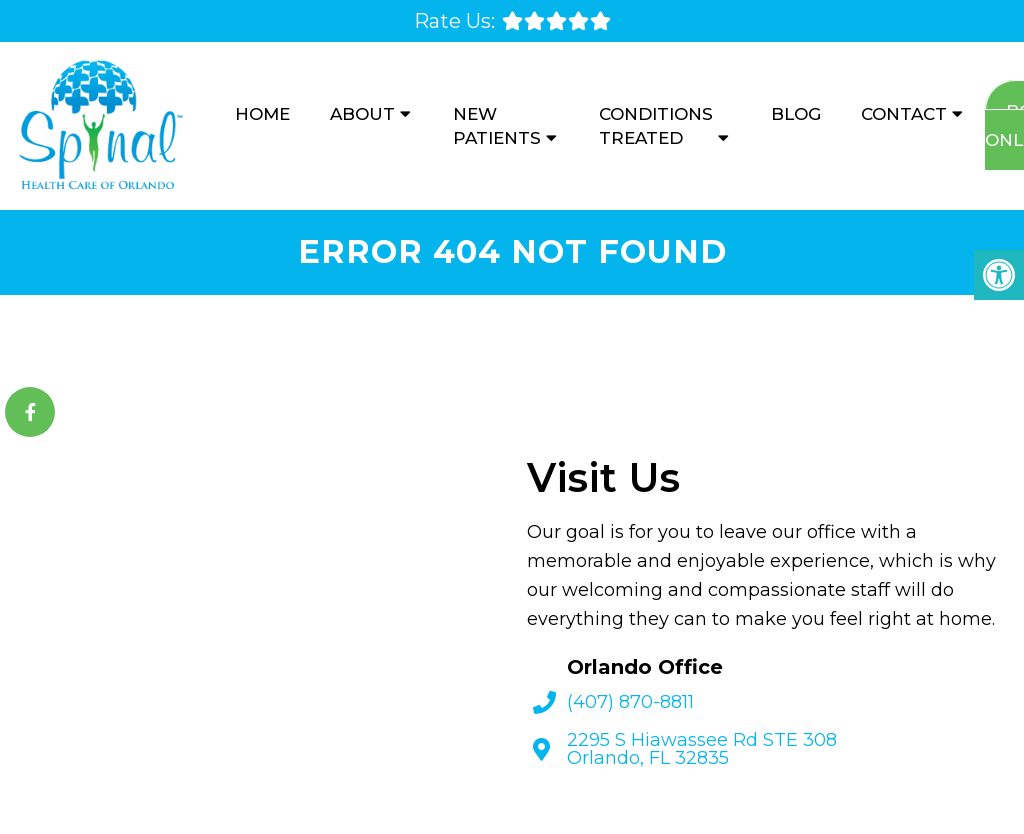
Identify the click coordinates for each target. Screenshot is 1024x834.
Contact (904, 114)
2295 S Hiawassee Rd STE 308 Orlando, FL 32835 (702, 749)
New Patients (497, 126)
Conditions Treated (656, 126)
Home (262, 114)
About (362, 114)
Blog (796, 114)
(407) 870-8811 (630, 702)
